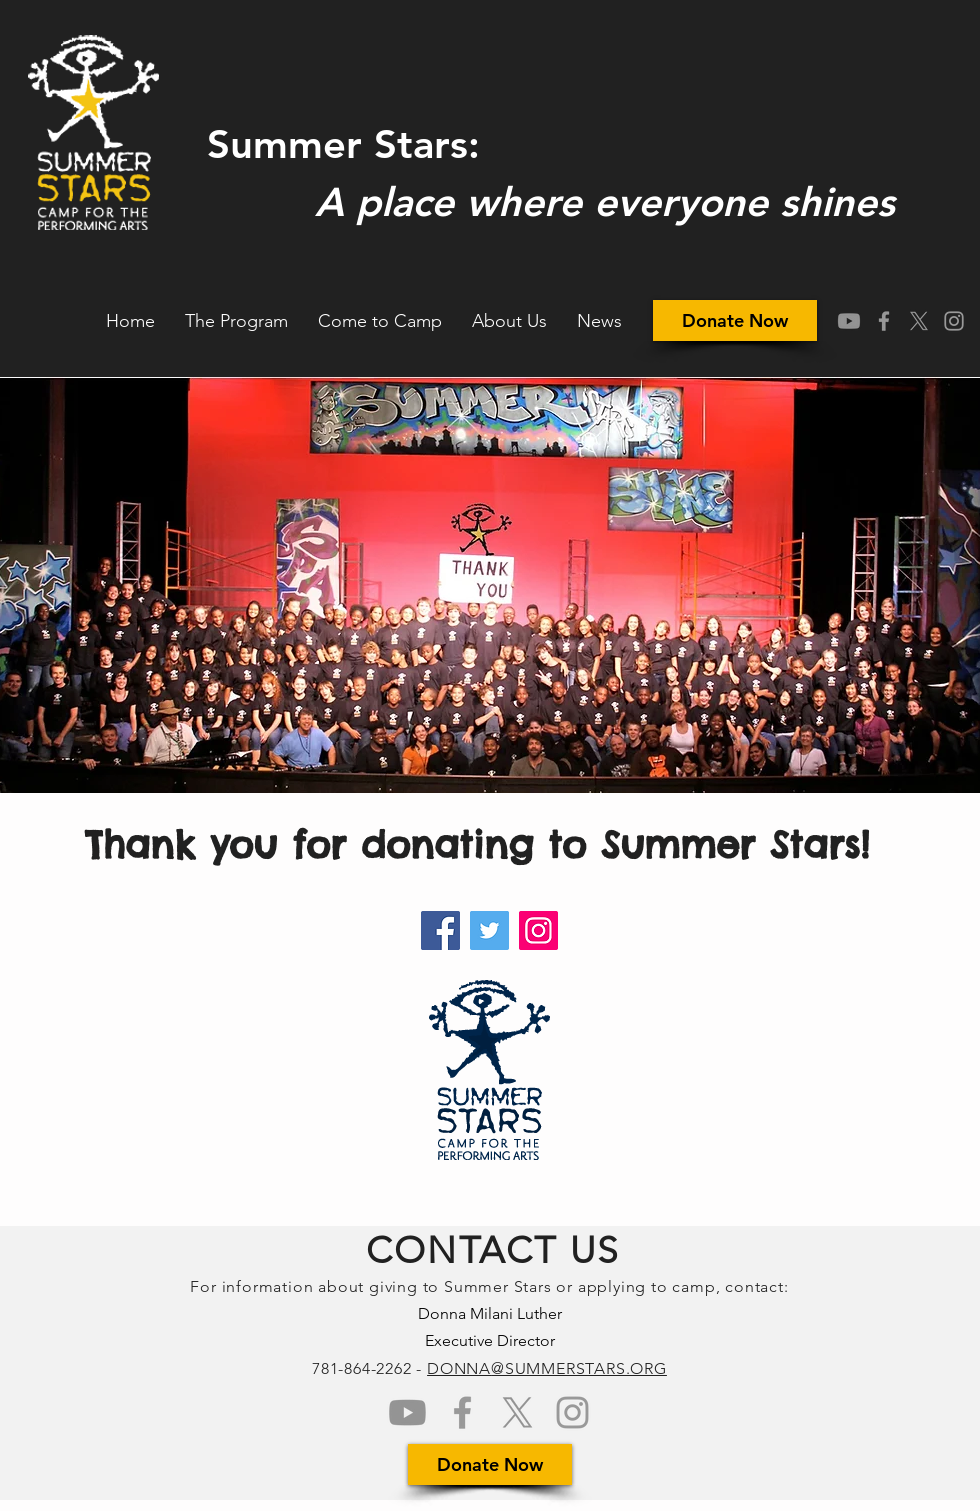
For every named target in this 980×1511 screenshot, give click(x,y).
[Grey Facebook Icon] (884, 321)
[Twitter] (489, 930)
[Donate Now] (735, 320)
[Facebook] (440, 930)
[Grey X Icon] (919, 321)
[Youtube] (849, 321)
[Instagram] (538, 930)
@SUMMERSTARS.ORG (579, 1368)
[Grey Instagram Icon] (954, 321)
